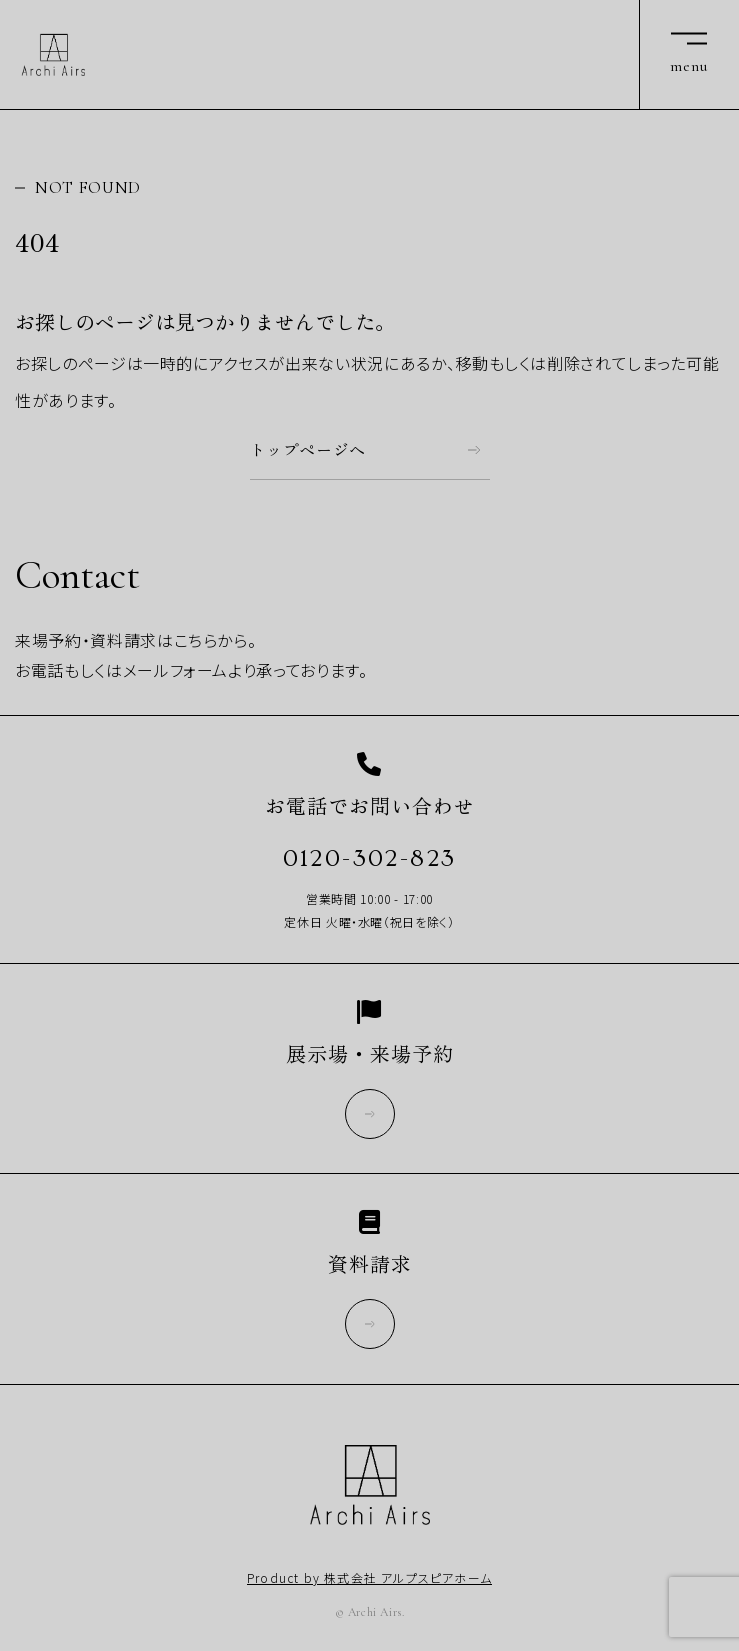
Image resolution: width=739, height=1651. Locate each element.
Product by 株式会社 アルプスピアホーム (369, 1577)
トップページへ (308, 450)
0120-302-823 (370, 858)
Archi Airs (53, 55)
